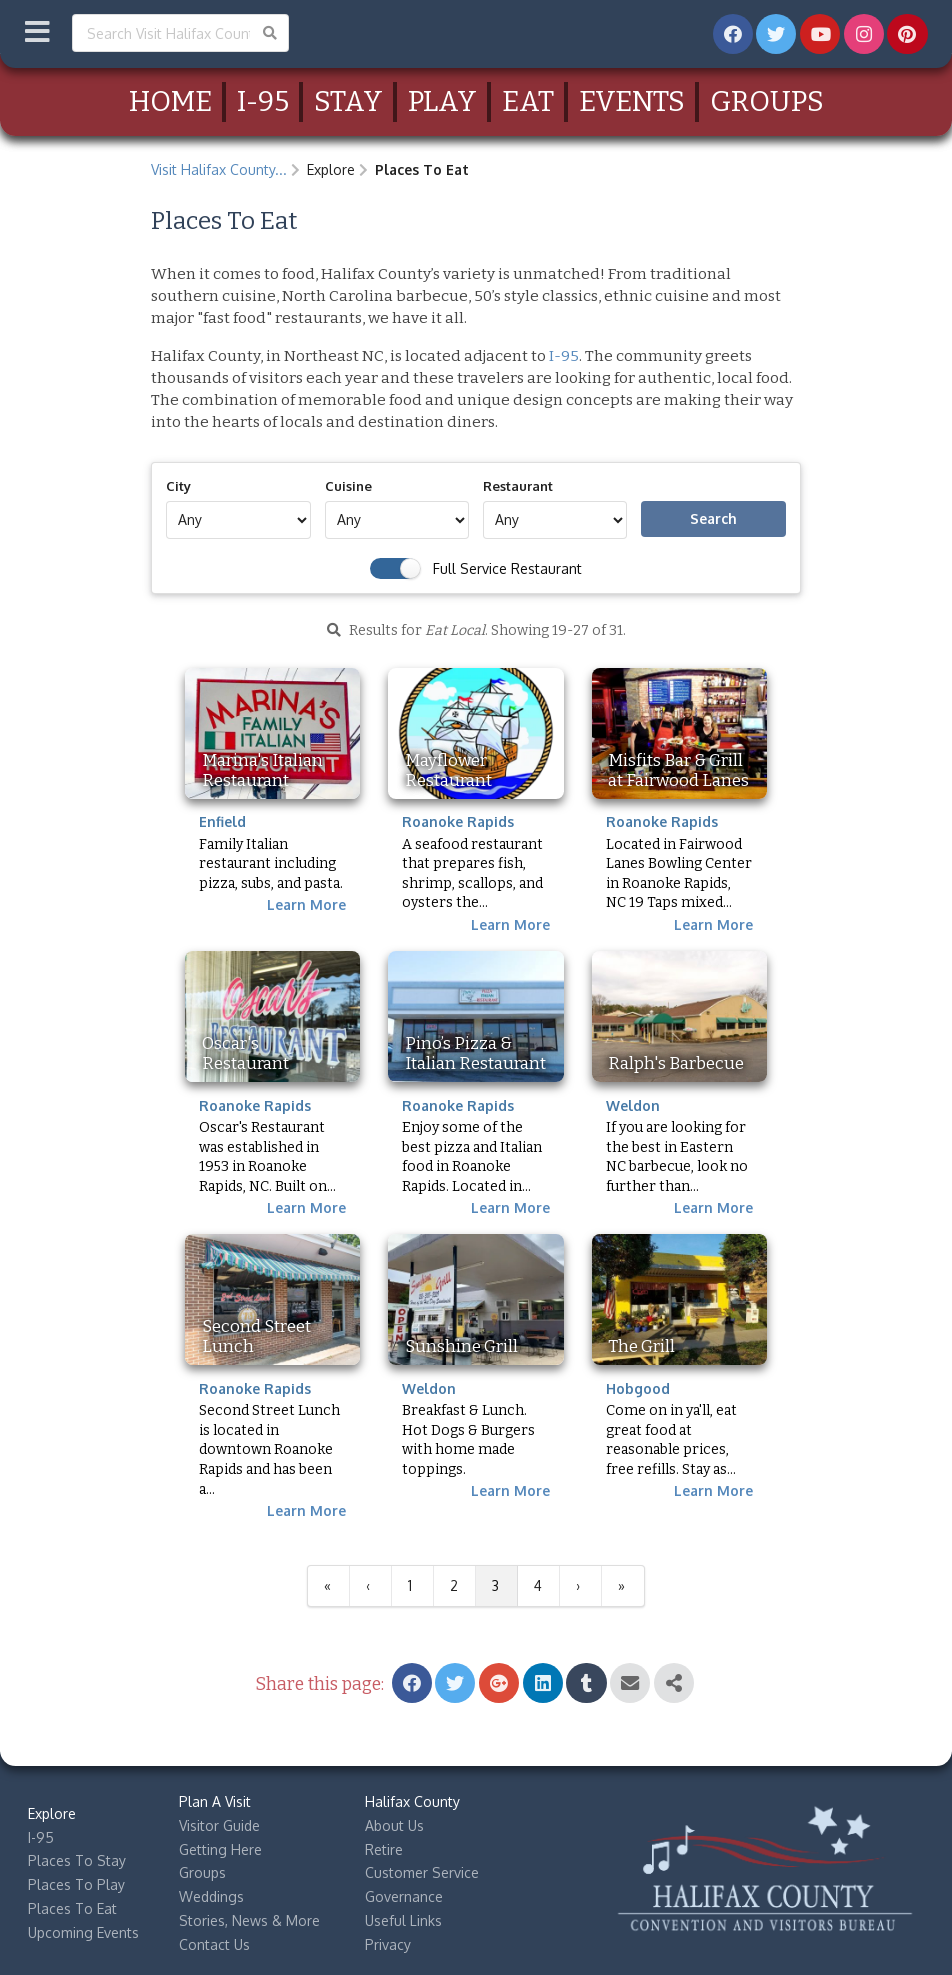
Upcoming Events (83, 1932)
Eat (528, 101)
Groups (767, 101)
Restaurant (518, 486)
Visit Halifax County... (219, 169)
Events (632, 101)
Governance (404, 1896)
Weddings (211, 1896)
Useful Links (403, 1920)
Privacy (388, 1944)
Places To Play (76, 1884)
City (178, 486)
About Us (394, 1825)
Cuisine (348, 486)
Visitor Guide (219, 1825)
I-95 (263, 101)
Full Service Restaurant (507, 568)
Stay (348, 101)
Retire (384, 1849)
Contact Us (214, 1944)
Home (170, 101)
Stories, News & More (249, 1920)
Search (713, 518)
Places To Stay (77, 1860)
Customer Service (422, 1872)
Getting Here (220, 1849)
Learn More (306, 904)
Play (442, 101)
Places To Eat (72, 1908)
